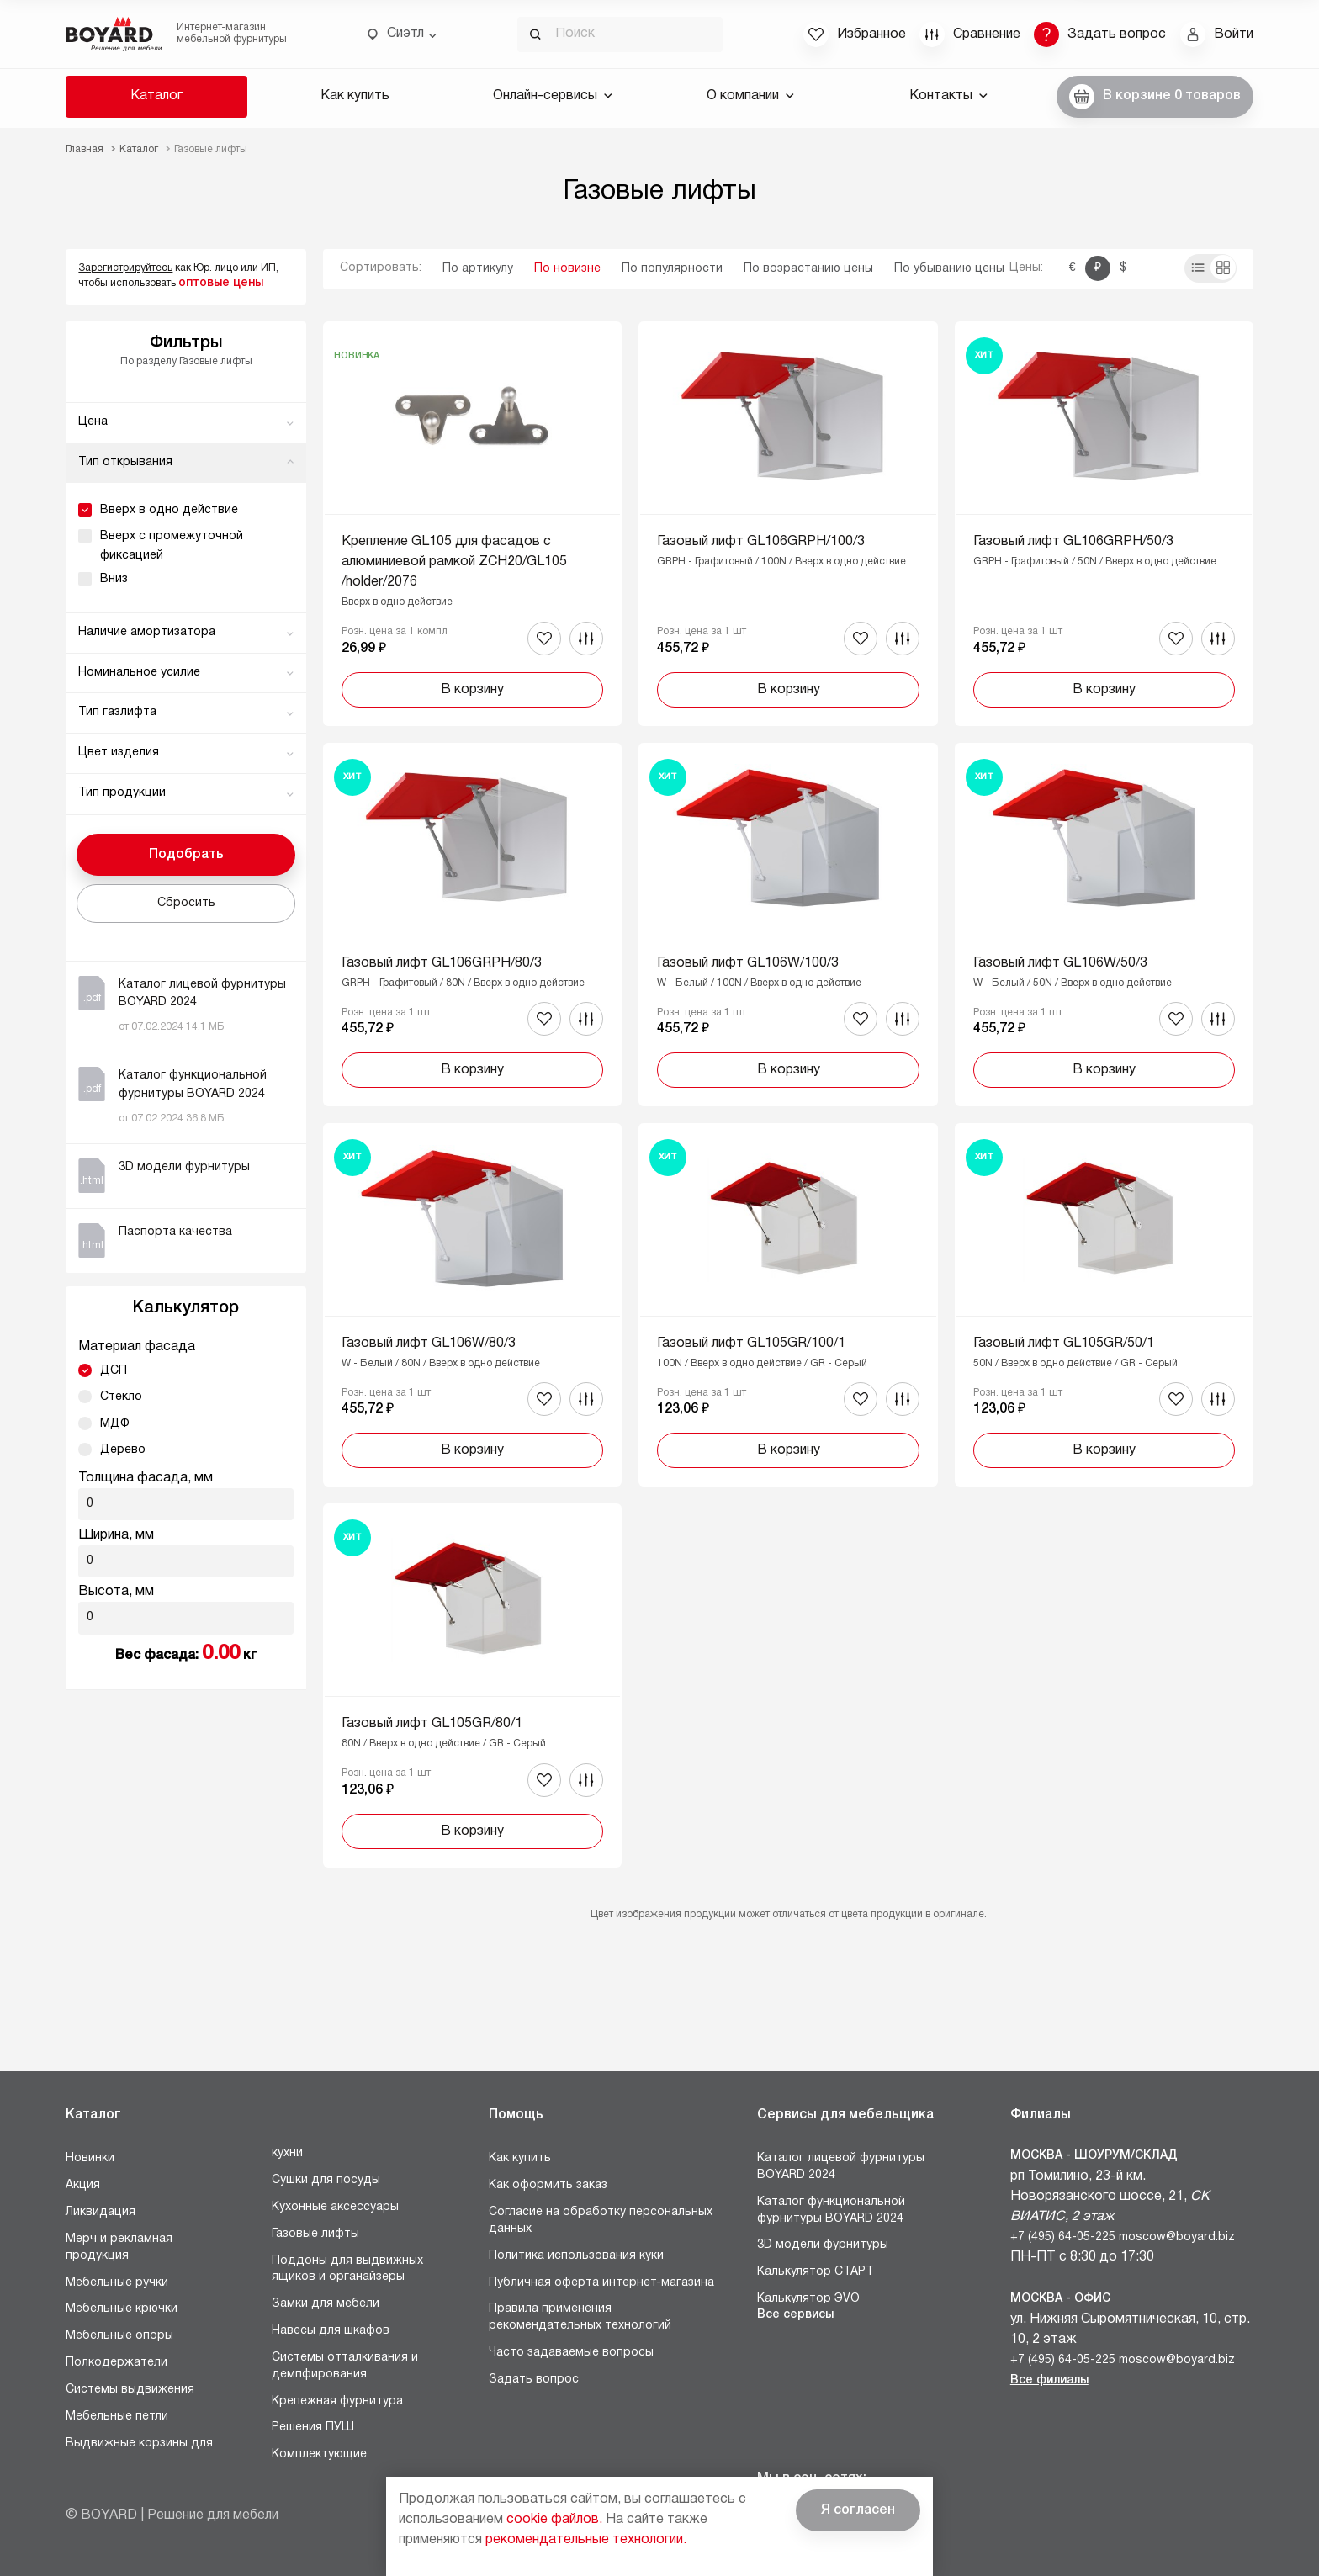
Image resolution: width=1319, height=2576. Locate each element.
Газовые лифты (315, 2234)
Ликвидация (100, 2212)
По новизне (567, 268)
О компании (750, 96)
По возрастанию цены (808, 268)
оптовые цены (220, 283)
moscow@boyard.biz (1177, 2237)
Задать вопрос (534, 2379)
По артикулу (477, 268)
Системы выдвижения (130, 2389)
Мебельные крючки (121, 2308)
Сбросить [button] (186, 903)
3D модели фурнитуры (822, 2244)
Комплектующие (319, 2454)
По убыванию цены (949, 268)
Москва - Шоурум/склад (1094, 2155)
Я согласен (858, 2510)
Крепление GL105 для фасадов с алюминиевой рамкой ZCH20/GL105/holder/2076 (454, 562)
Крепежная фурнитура (337, 2401)
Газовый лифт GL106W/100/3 (748, 963)
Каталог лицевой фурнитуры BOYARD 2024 (840, 2167)
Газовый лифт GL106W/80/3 (429, 1343)
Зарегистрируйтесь (125, 268)
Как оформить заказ (548, 2185)
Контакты (948, 96)
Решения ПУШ (313, 2427)
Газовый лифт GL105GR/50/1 (1063, 1343)
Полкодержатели (116, 2362)
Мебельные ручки (117, 2282)
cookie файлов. (554, 2520)
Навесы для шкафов (330, 2330)
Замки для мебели (325, 2303)
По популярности (672, 268)
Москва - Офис (1060, 2298)
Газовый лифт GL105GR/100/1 (751, 1343)
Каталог (156, 96)
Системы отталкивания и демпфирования (345, 2366)
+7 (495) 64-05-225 (1062, 2237)
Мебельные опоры (119, 2335)
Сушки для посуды (326, 2180)
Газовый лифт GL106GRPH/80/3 (442, 963)
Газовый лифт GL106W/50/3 (1060, 963)
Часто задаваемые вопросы (571, 2352)
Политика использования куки (576, 2255)
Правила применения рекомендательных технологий (580, 2317)
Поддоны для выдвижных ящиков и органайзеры (347, 2269)
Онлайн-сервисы (552, 96)
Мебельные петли (117, 2416)
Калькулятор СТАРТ (815, 2271)
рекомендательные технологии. (585, 2540)
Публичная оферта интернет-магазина (601, 2282)
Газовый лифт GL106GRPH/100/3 (761, 542)
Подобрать (186, 855)
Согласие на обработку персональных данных (600, 2220)
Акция (83, 2185)
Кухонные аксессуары (335, 2207)
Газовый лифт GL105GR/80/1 (432, 1724)
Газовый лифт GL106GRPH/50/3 (1073, 542)
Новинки (90, 2158)
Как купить (354, 96)
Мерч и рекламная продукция (119, 2247)
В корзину (472, 690)
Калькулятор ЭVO (808, 2298)
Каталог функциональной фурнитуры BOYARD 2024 (831, 2210)
